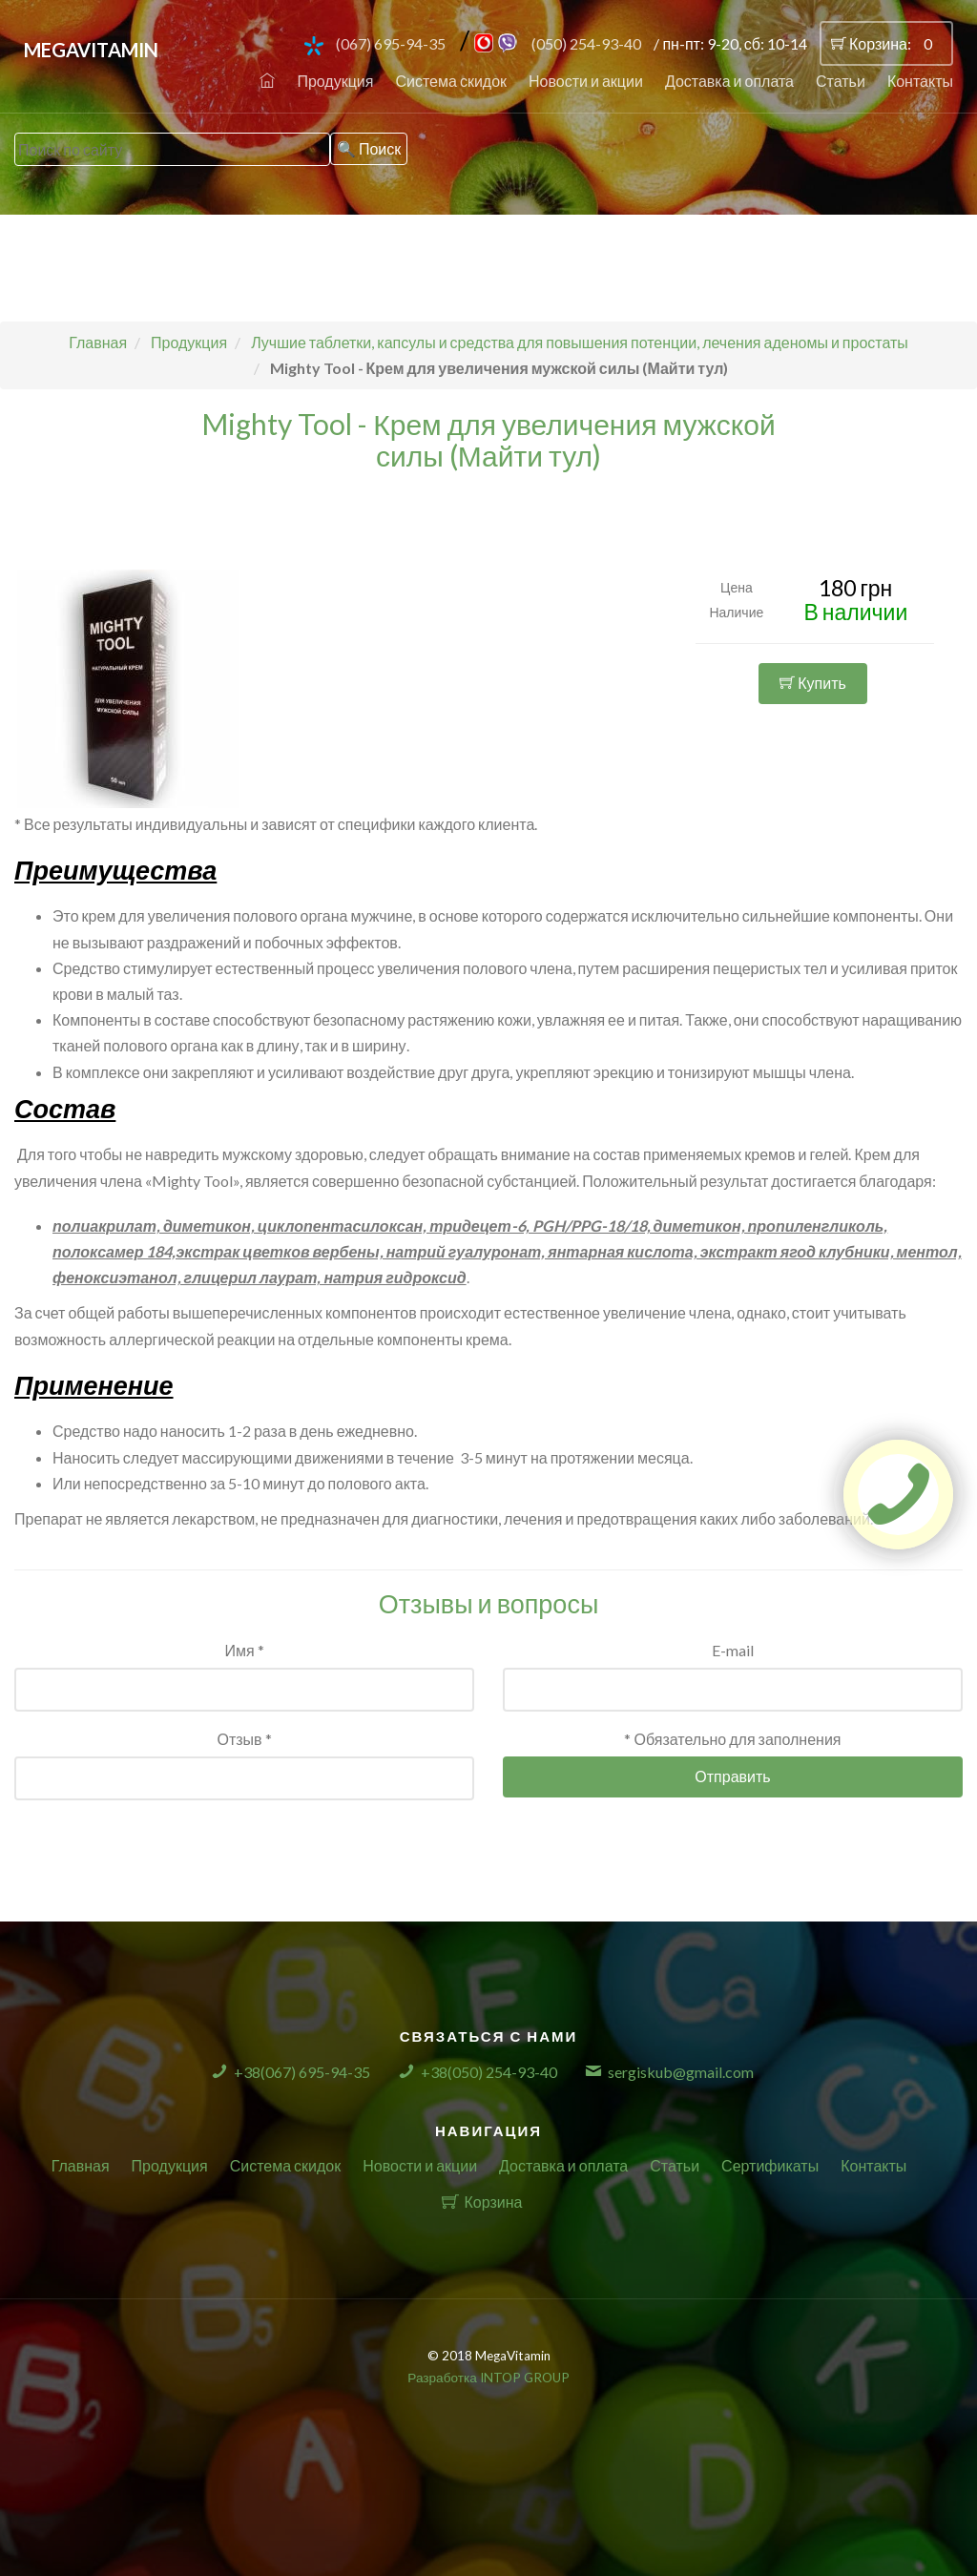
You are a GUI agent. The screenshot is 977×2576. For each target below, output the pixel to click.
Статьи (840, 81)
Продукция (335, 81)
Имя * (243, 1650)
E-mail (733, 1650)
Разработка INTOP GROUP (488, 2377)
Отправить (732, 1776)
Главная (81, 2165)
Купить (813, 683)
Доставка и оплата (729, 81)
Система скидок (451, 81)
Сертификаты (770, 2165)
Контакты (920, 81)
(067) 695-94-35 (391, 43)
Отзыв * (244, 1739)
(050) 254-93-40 (586, 43)
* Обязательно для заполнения (732, 1739)
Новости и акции (586, 81)
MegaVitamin (91, 49)
